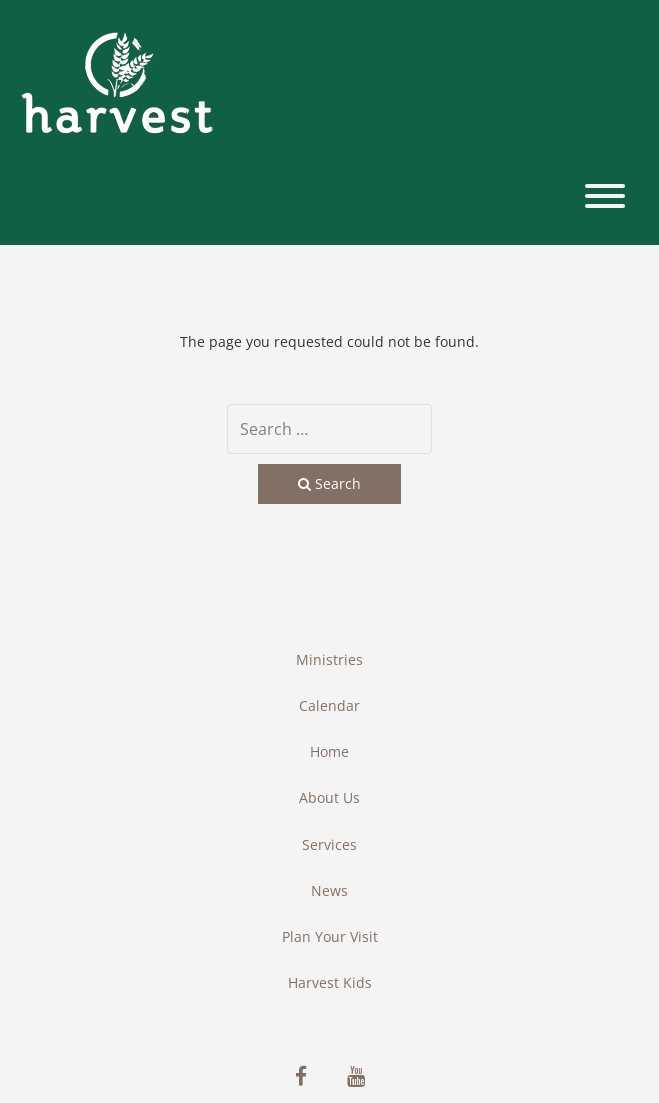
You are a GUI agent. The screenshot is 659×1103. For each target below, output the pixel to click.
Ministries (329, 659)
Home (329, 751)
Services (329, 844)
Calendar (329, 705)
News (329, 890)
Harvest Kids (330, 982)
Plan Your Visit (330, 936)
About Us (329, 797)
